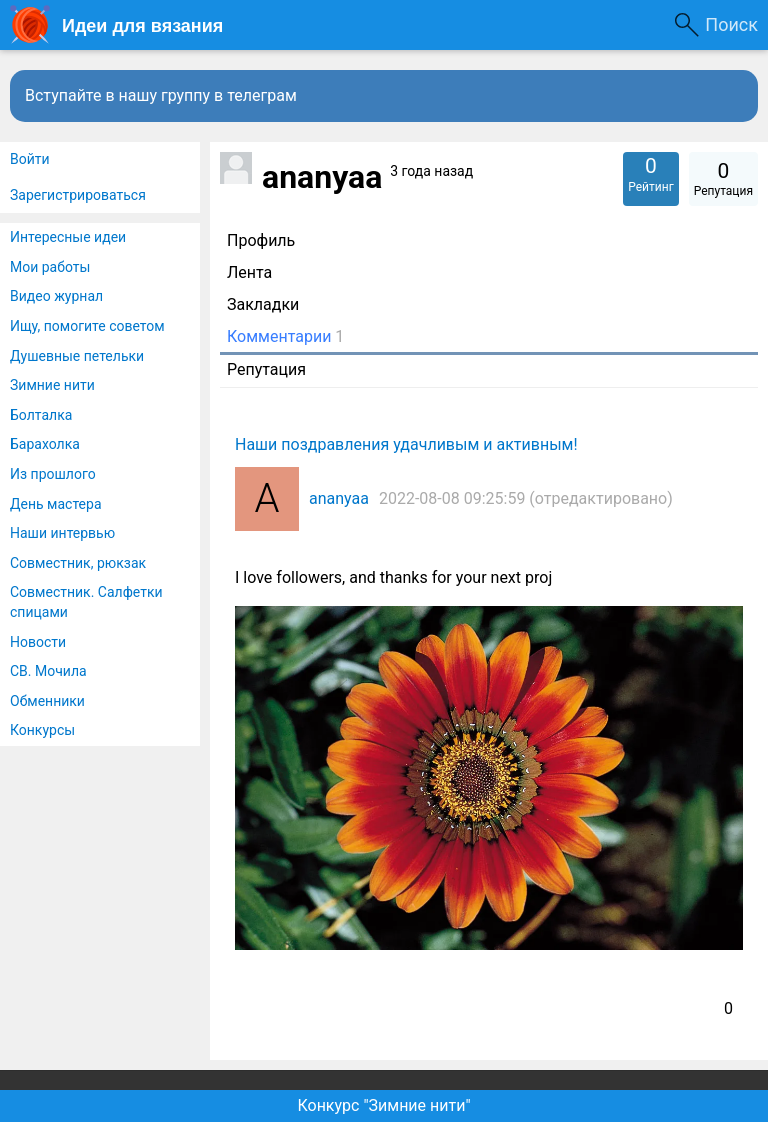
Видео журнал (56, 296)
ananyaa (339, 498)
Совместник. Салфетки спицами (86, 602)
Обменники (47, 701)
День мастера (56, 504)
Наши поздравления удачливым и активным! (406, 444)
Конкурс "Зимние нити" (383, 1105)
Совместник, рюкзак (78, 563)
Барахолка (45, 444)
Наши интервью (62, 533)
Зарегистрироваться (78, 195)
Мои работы (50, 267)
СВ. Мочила (48, 671)
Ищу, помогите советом (87, 326)
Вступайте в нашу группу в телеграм (161, 95)
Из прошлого (53, 474)
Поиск (731, 24)
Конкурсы (42, 730)
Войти (30, 159)
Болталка (41, 415)
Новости (38, 642)
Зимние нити (52, 385)
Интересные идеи (68, 237)
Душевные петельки (77, 356)
